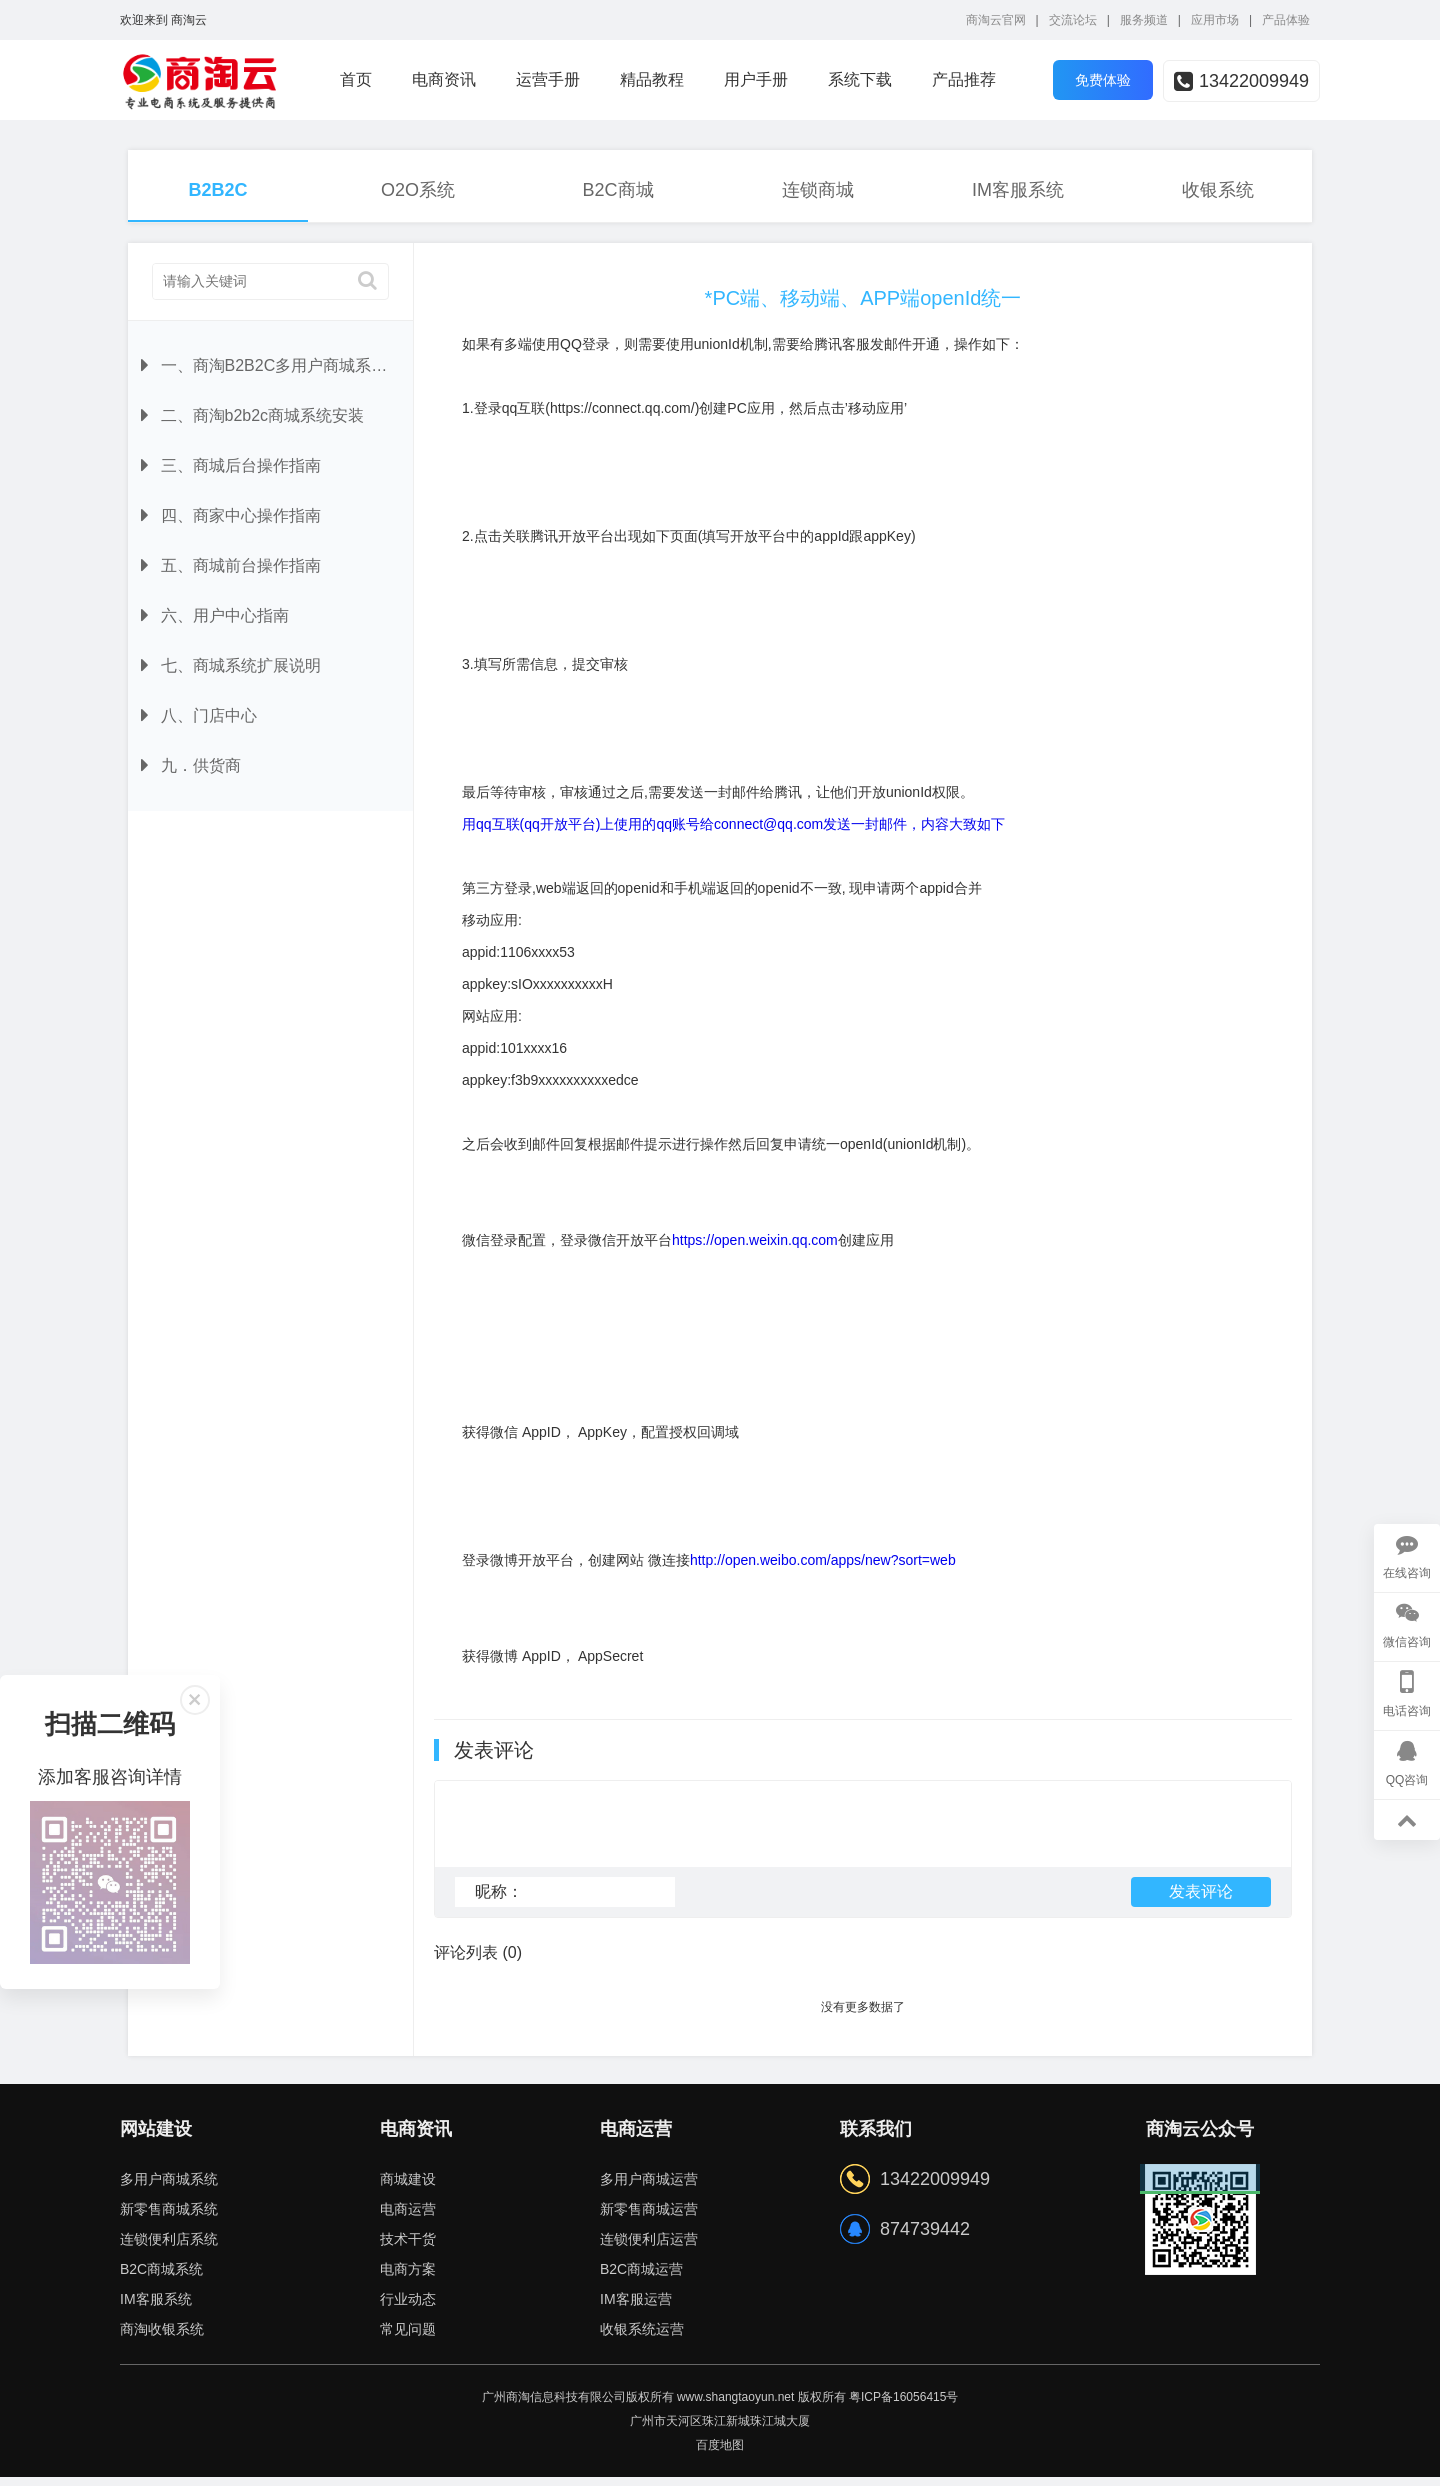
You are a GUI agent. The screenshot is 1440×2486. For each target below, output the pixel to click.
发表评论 (1201, 1900)
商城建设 (408, 2188)
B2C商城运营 (641, 2278)
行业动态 (408, 2308)
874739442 (925, 2238)
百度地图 (720, 2454)
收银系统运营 (642, 2338)
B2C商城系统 (161, 2278)
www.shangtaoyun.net (735, 2406)
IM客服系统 (1018, 190)
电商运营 (408, 2218)
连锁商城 (818, 190)
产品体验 (1286, 20)
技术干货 (408, 2248)
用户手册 (756, 79)
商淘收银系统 (162, 2338)
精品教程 (652, 79)
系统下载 (860, 79)
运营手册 (548, 79)
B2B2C (217, 190)
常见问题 (408, 2338)
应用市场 (1215, 20)
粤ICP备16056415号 (903, 2406)
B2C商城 (617, 190)
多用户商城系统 (169, 2188)
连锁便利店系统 (169, 2248)
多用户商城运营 (649, 2188)
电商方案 (408, 2278)
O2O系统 (418, 190)
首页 (356, 79)
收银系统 (1218, 190)
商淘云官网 (996, 20)
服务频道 (1144, 20)
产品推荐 (964, 79)
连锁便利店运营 (649, 2248)
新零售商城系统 (169, 2218)
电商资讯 (444, 79)
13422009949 (1241, 81)
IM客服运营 (636, 2308)
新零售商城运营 (649, 2218)
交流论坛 (1073, 20)
